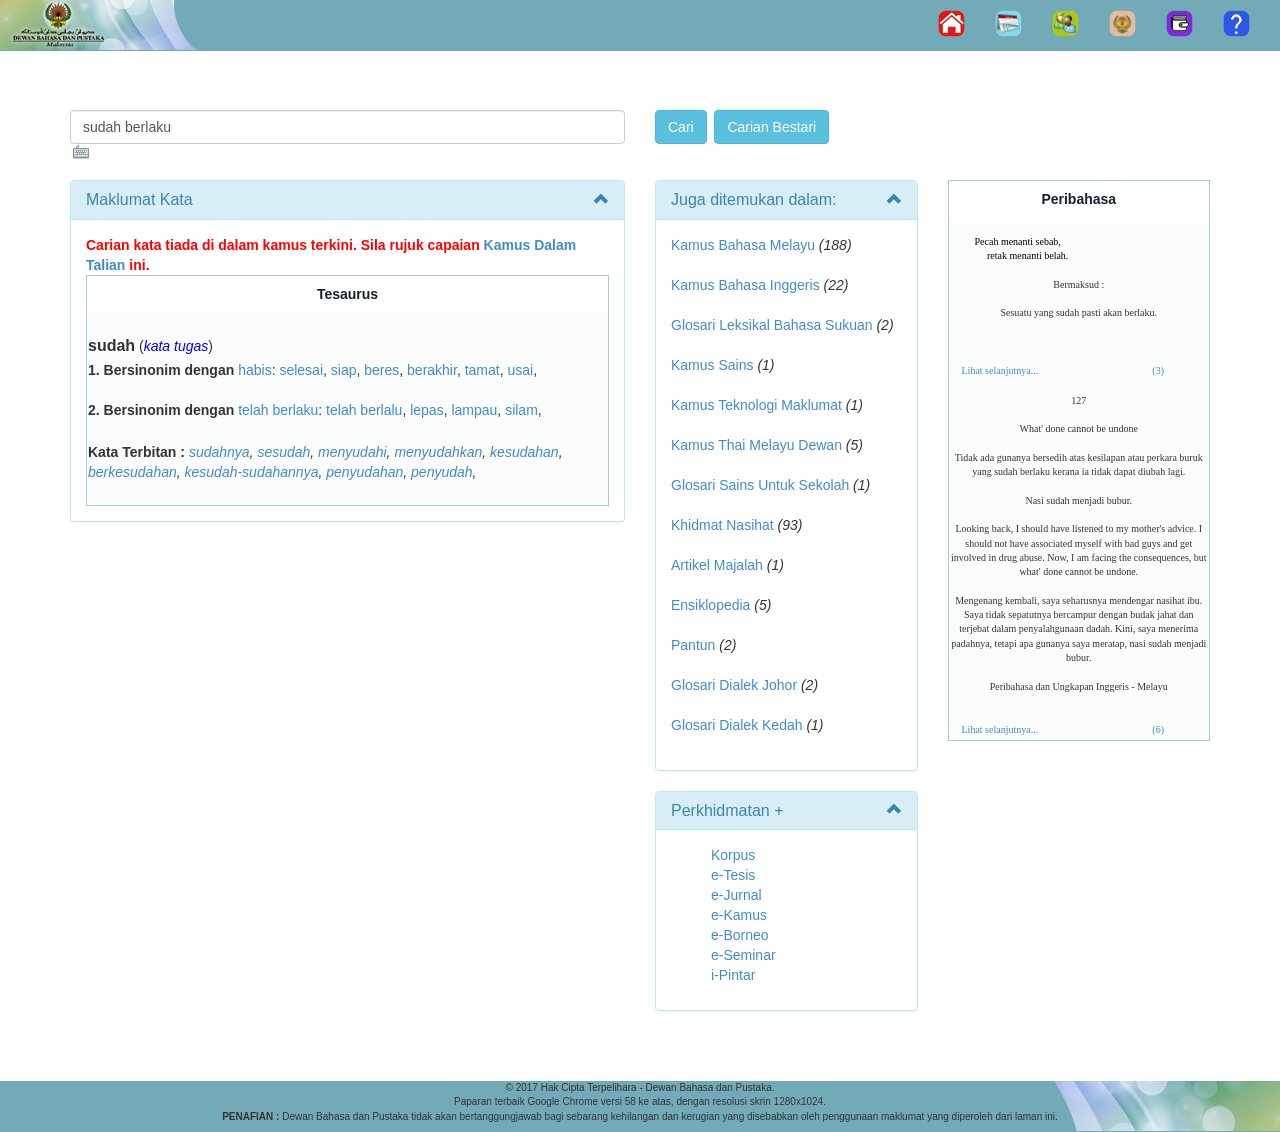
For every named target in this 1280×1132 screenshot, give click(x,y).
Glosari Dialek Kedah (737, 725)
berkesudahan (132, 472)
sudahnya (219, 452)
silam (521, 410)
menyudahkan (438, 452)
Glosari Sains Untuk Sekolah (760, 485)
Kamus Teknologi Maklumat (756, 405)
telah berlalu (364, 410)
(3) (1158, 370)
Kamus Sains (712, 365)
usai (520, 370)
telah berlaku (278, 410)
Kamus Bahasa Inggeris (745, 285)
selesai (301, 370)
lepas (426, 410)
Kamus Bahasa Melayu (745, 245)
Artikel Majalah (717, 565)
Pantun (693, 645)
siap (344, 370)
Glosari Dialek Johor (734, 685)
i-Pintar (733, 975)
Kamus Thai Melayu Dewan (756, 445)
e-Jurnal (736, 895)
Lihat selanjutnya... (1000, 370)
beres (381, 370)
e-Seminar (743, 955)
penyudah (442, 472)
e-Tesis (733, 875)
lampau (474, 410)
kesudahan (524, 452)
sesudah (283, 452)
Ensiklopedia (710, 605)
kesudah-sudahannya (252, 472)
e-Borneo (740, 935)
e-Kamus (739, 915)
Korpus (733, 855)
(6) (1158, 729)
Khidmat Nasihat (722, 525)
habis (254, 370)
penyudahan (364, 472)
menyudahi (352, 452)
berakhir (432, 370)
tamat (482, 370)
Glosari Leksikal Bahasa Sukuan (772, 325)
